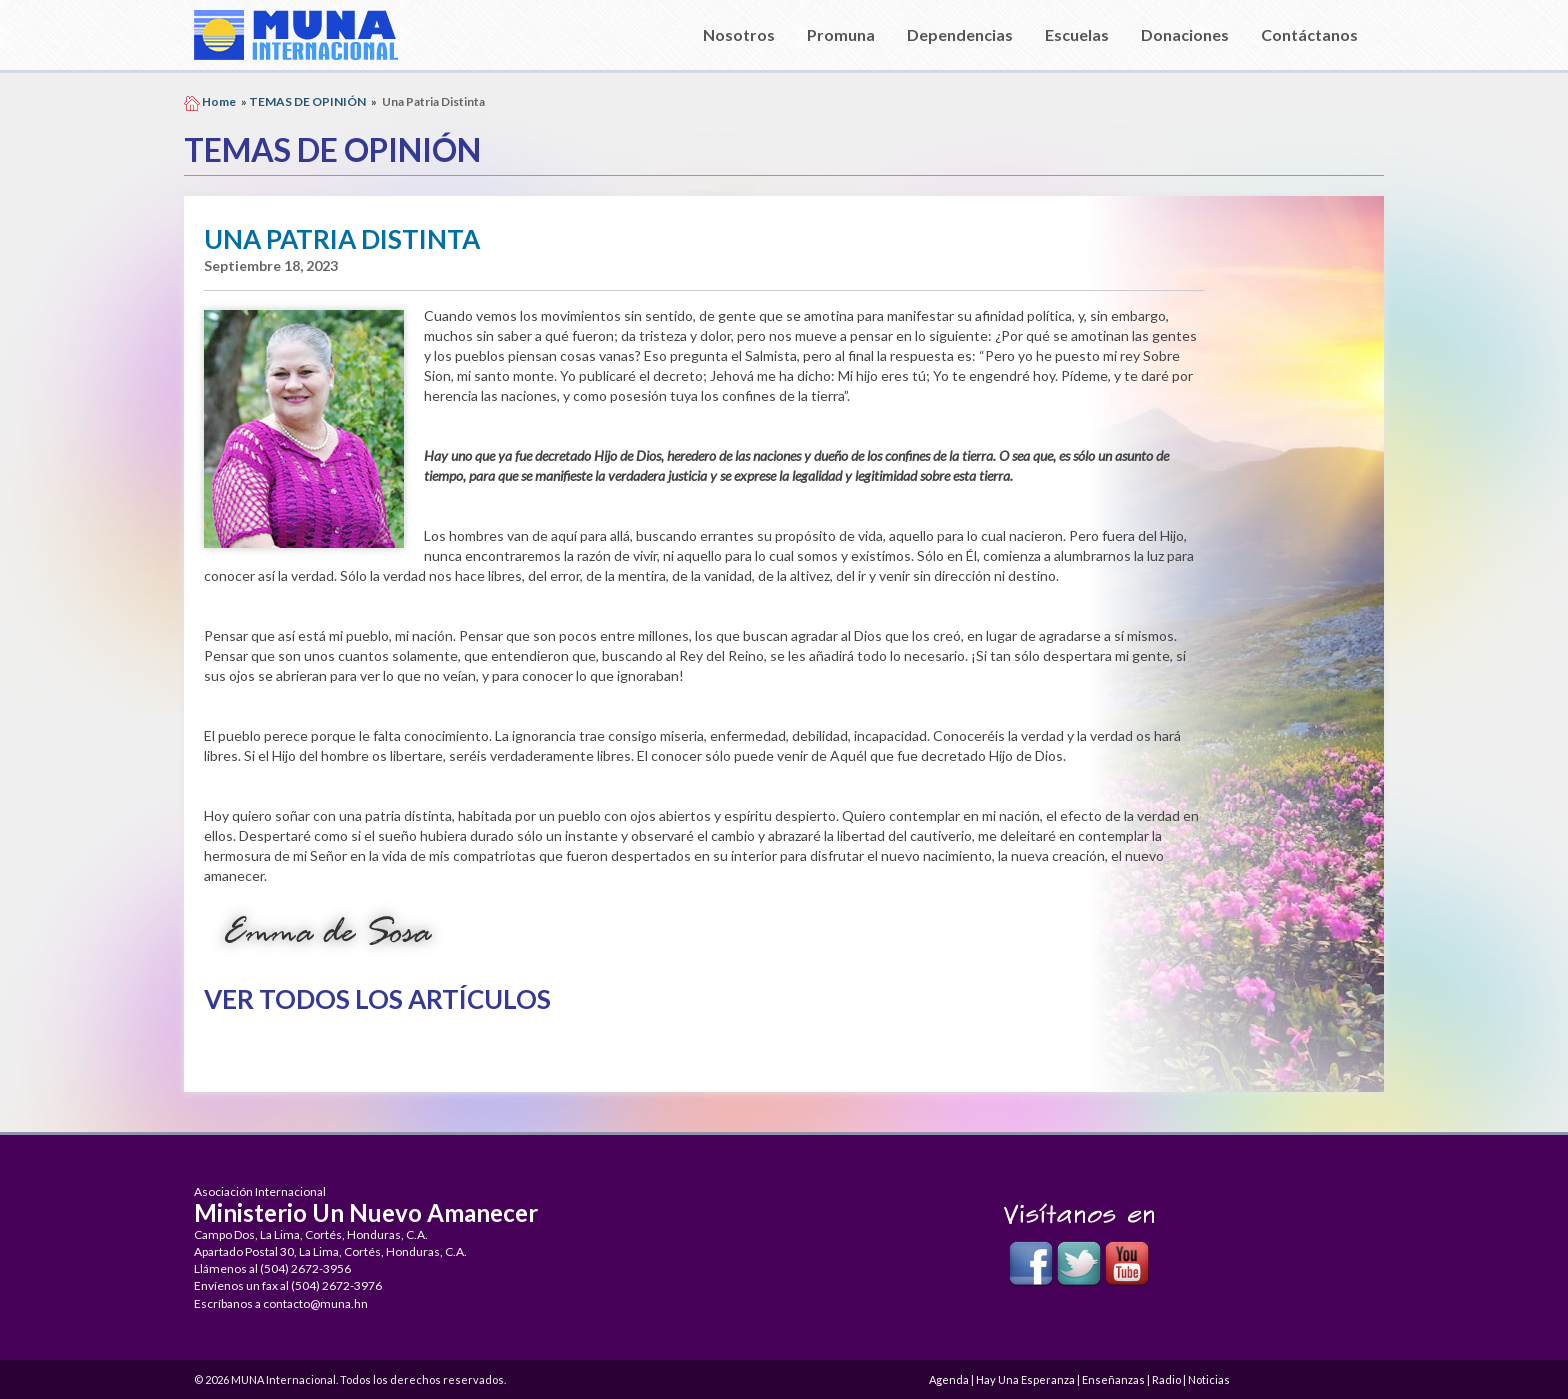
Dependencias (960, 34)
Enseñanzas (1113, 1379)
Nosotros (739, 34)
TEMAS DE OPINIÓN (307, 101)
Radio (1166, 1379)
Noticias (1209, 1379)
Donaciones (1185, 34)
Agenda (949, 1379)
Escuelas (1077, 34)
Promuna (841, 34)
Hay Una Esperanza (1025, 1379)
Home (219, 101)
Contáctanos (1309, 34)
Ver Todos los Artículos (377, 999)
